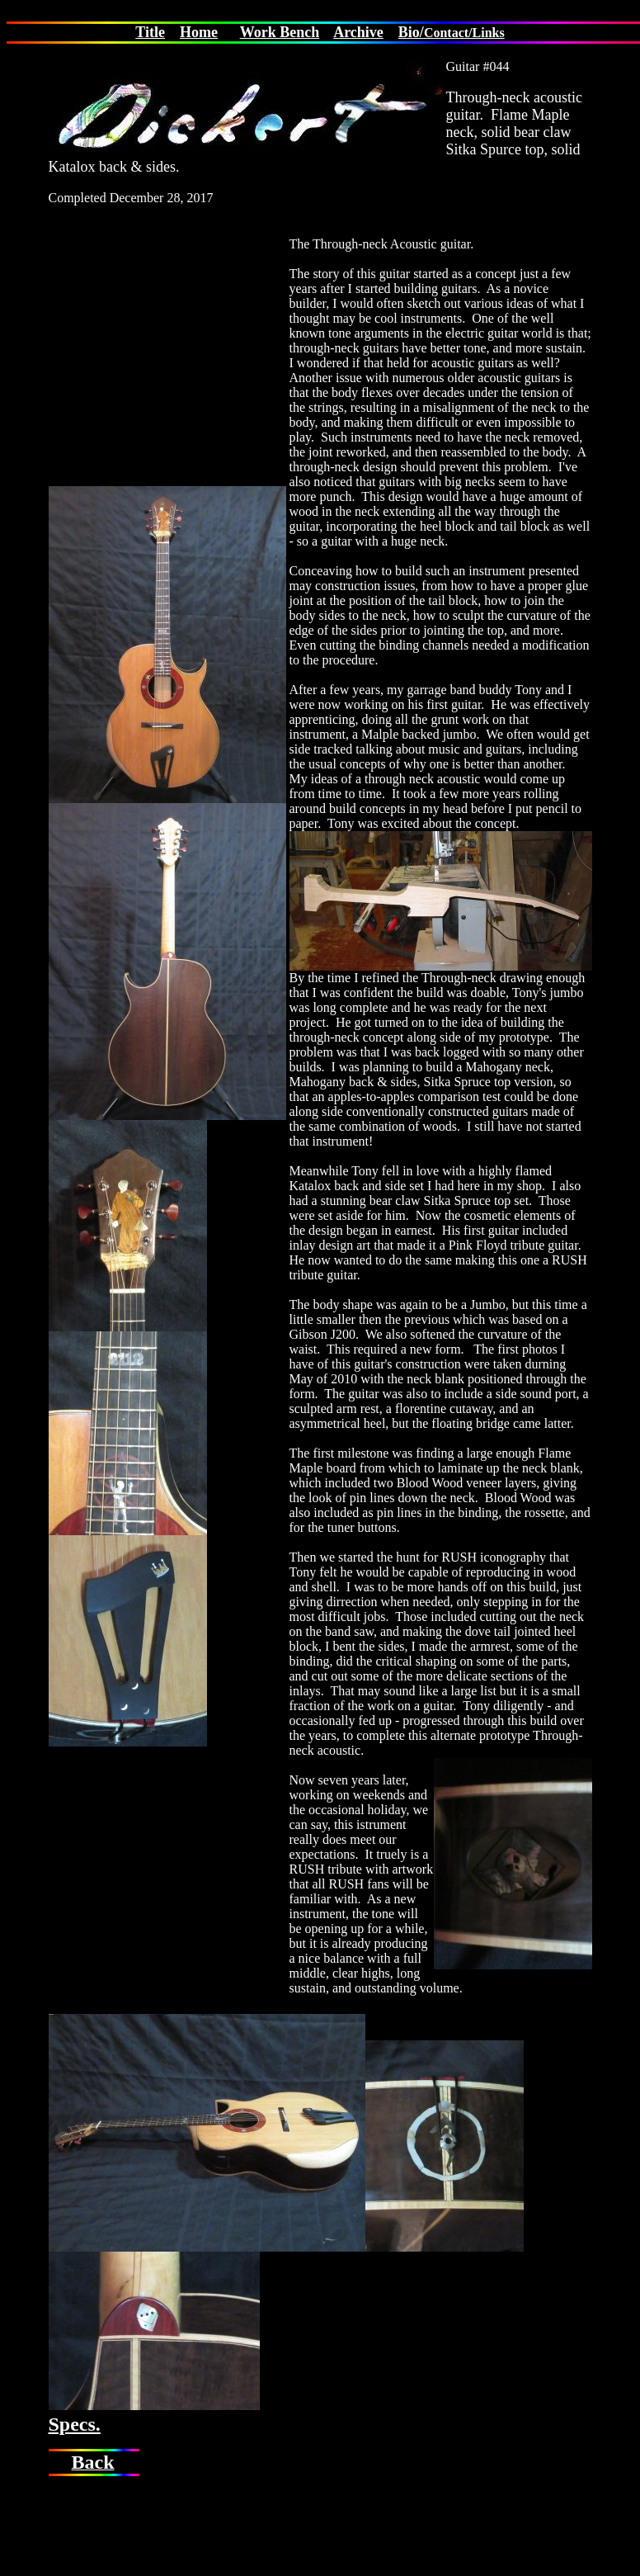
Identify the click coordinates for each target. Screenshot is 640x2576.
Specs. (75, 2424)
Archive (358, 32)
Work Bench (280, 32)
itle (155, 32)
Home (199, 32)
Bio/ (411, 32)
